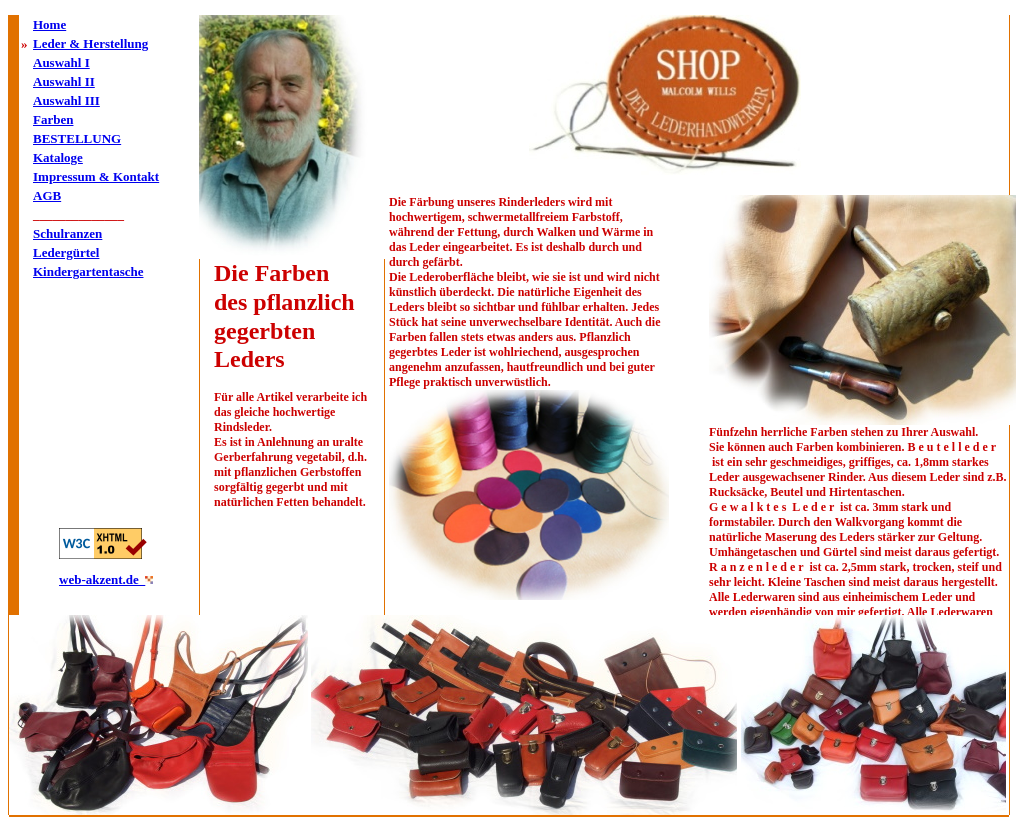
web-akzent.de (102, 579)
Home (49, 24)
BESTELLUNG (77, 138)
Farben (53, 119)
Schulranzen (67, 233)
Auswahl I (61, 62)
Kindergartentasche (88, 271)
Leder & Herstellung (90, 43)
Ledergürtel (66, 252)
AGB (47, 195)
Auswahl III (66, 100)
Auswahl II (64, 81)
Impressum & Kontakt (96, 176)
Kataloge (58, 157)
